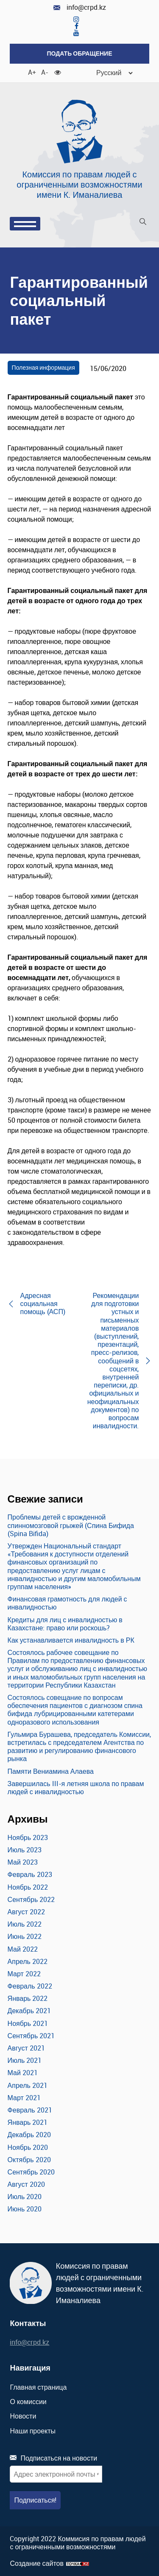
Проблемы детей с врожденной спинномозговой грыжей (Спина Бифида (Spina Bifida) (71, 1525)
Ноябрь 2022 (28, 1887)
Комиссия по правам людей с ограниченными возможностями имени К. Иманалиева (79, 184)
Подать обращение (79, 53)
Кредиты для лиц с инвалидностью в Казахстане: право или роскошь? (65, 1623)
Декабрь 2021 (29, 2010)
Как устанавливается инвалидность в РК (71, 1640)
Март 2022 (24, 1973)
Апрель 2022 (27, 1961)
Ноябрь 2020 (28, 2147)
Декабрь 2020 (29, 2134)
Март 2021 (24, 2097)
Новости (23, 2416)
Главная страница (38, 2387)
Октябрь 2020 (29, 2159)
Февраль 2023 (30, 1874)
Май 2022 (23, 1949)
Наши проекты (33, 2431)
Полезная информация (43, 367)
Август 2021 (26, 2048)
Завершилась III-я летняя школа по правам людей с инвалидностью (76, 1787)
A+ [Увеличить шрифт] (31, 71)
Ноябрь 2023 (28, 1837)
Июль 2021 (25, 2060)
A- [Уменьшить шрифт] (44, 71)
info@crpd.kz (79, 7)
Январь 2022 (28, 1998)
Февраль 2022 (30, 1986)
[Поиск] (143, 223)
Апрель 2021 (27, 2085)
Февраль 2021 (30, 2110)
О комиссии (28, 2401)
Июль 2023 (25, 1849)
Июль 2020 (25, 2196)
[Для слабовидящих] (57, 71)
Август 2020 (26, 2184)
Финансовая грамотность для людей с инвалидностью (67, 1603)
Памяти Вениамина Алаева (51, 1771)
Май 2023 (23, 1862)
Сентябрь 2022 (31, 1899)
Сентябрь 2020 (31, 2172)
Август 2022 (26, 1911)
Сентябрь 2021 (31, 2035)
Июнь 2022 (25, 1936)
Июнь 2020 (25, 2209)
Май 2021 (23, 2072)
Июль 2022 (25, 1924)
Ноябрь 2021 (28, 2023)
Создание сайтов (37, 2563)
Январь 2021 (28, 2122)
